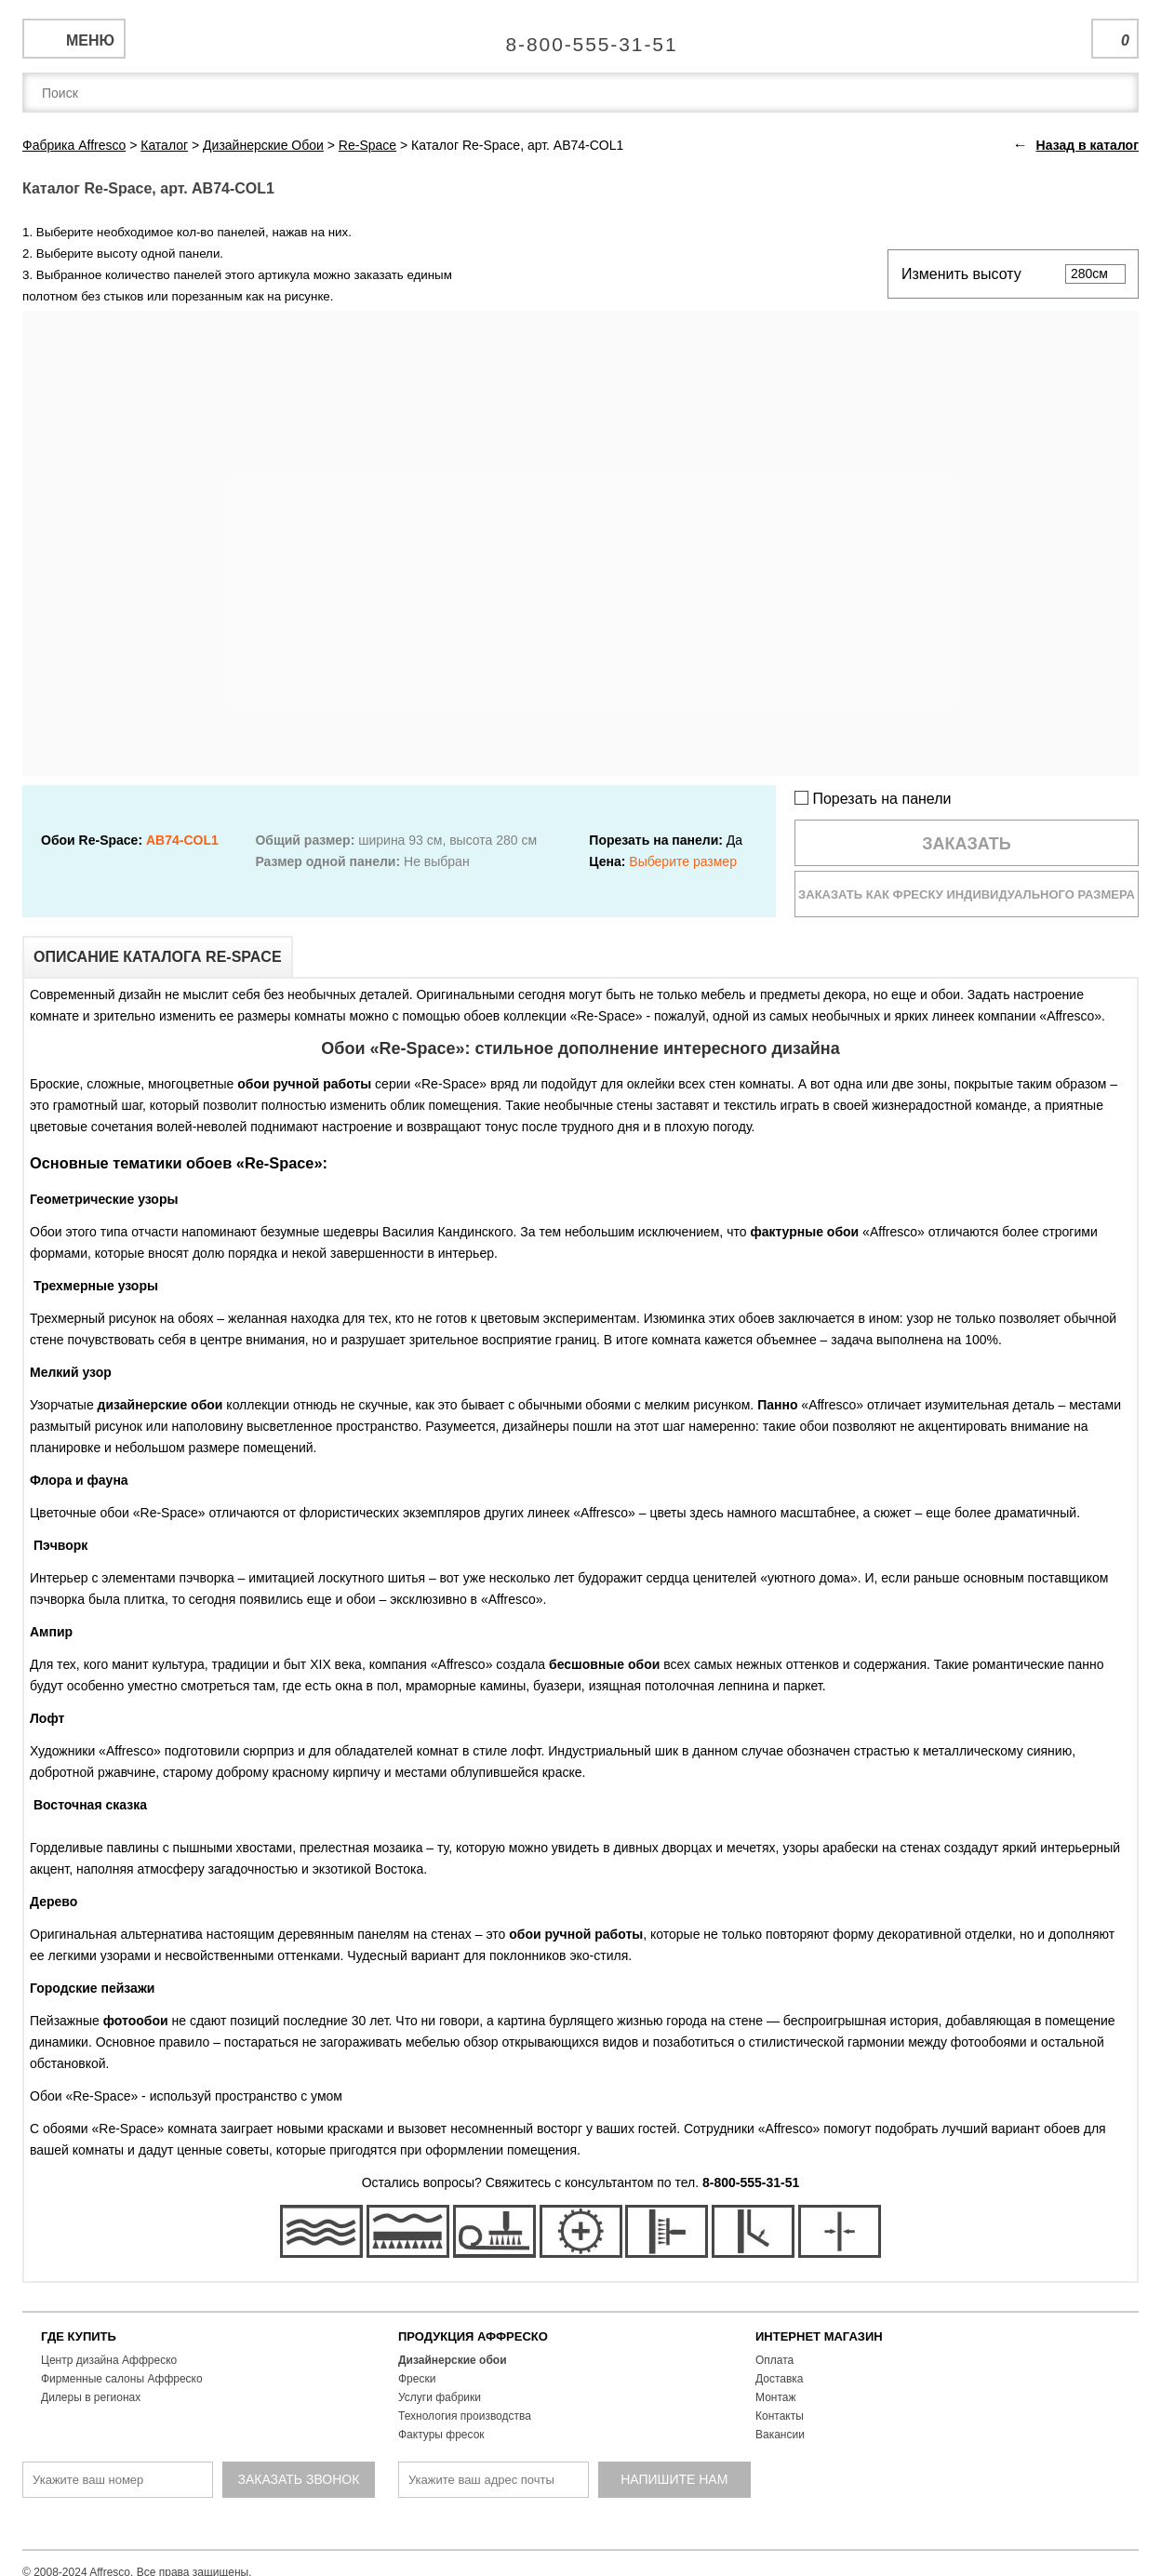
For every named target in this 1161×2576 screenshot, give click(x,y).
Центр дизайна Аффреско (109, 2360)
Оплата (774, 2360)
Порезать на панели (873, 799)
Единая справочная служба (581, 37)
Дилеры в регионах (90, 2397)
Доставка (779, 2378)
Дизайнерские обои (452, 2360)
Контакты (779, 2416)
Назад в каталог (1087, 145)
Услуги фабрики (439, 2397)
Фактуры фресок (441, 2434)
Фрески (416, 2378)
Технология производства (464, 2416)
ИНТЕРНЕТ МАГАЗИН (819, 2336)
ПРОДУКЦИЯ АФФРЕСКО (473, 2336)
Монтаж (775, 2397)
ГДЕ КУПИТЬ (78, 2336)
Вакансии (780, 2434)
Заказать (966, 843)
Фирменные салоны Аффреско (122, 2378)
